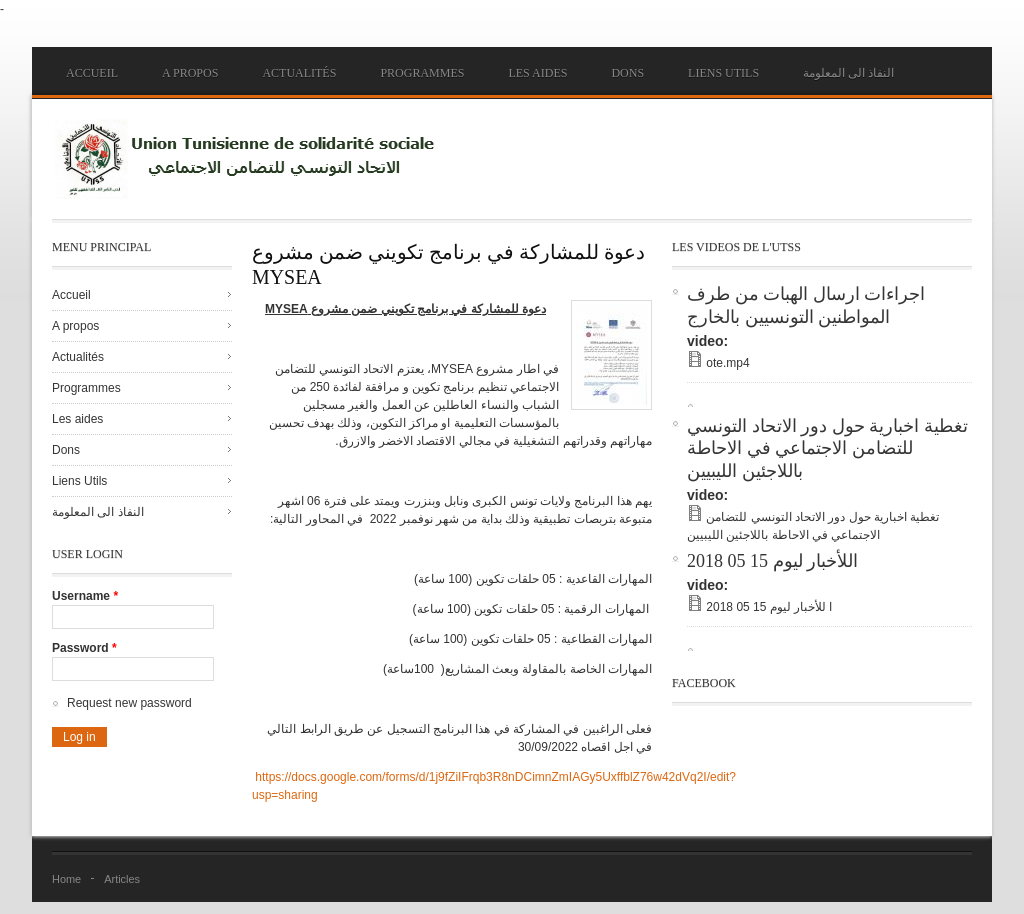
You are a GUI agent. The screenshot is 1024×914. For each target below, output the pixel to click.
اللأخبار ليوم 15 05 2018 (772, 561)
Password (84, 648)
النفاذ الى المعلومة (848, 73)
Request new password (129, 703)
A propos (190, 73)
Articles (122, 879)
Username (85, 596)
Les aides (537, 73)
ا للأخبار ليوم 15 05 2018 (769, 607)
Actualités (299, 73)
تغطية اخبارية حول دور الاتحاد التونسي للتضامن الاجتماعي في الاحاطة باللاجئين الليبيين (827, 448)
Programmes (422, 73)
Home (66, 879)
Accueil (92, 73)
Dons (627, 73)
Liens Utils (723, 73)
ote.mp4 (727, 363)
